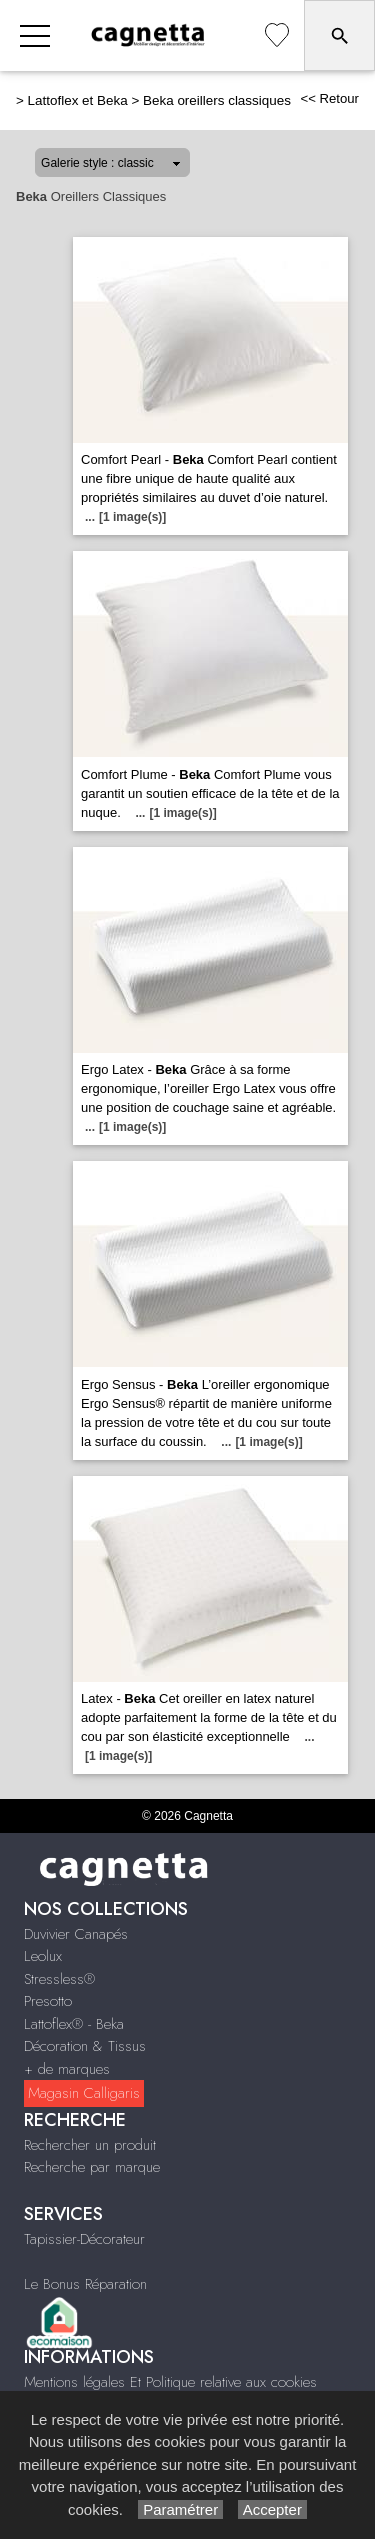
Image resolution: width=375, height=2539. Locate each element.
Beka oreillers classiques (217, 100)
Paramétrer (180, 2509)
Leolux (43, 1956)
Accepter (272, 2509)
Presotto (48, 2001)
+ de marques (67, 2069)
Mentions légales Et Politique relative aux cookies (170, 2382)
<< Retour (329, 98)
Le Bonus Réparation (85, 2284)
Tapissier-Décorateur (84, 2239)
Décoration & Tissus (85, 2046)
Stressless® (59, 1979)
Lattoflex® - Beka (74, 2024)
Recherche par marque (92, 2167)
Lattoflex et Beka (78, 100)
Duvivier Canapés (76, 1934)
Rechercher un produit (90, 2145)
